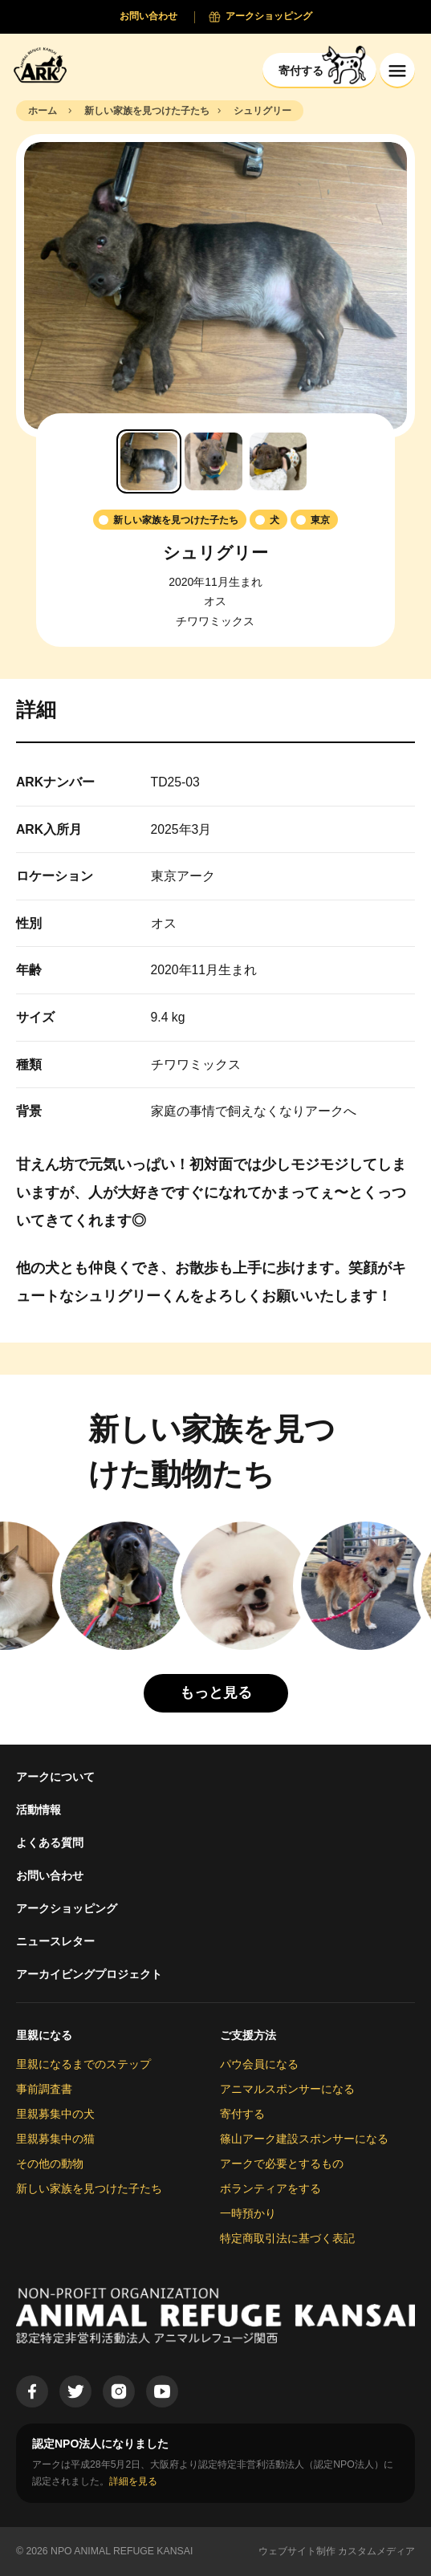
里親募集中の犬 (55, 2113)
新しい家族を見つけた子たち (89, 2188)
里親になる (44, 2035)
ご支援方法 (248, 2035)
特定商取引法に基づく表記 (287, 2238)
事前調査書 (44, 2088)
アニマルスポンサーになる (287, 2088)
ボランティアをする (270, 2188)
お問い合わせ (49, 1875)
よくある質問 (49, 1842)
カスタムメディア (376, 2551)
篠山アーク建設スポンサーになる (304, 2138)
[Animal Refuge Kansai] (44, 64)
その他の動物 (49, 2163)
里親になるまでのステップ (83, 2064)
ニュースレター (55, 1941)
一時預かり (248, 2213)
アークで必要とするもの (282, 2163)
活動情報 (38, 1809)
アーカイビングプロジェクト (89, 1974)
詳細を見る (133, 2481)
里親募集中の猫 (55, 2138)
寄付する (242, 2113)
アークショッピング (66, 1908)
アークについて (55, 1776)
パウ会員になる (259, 2064)
